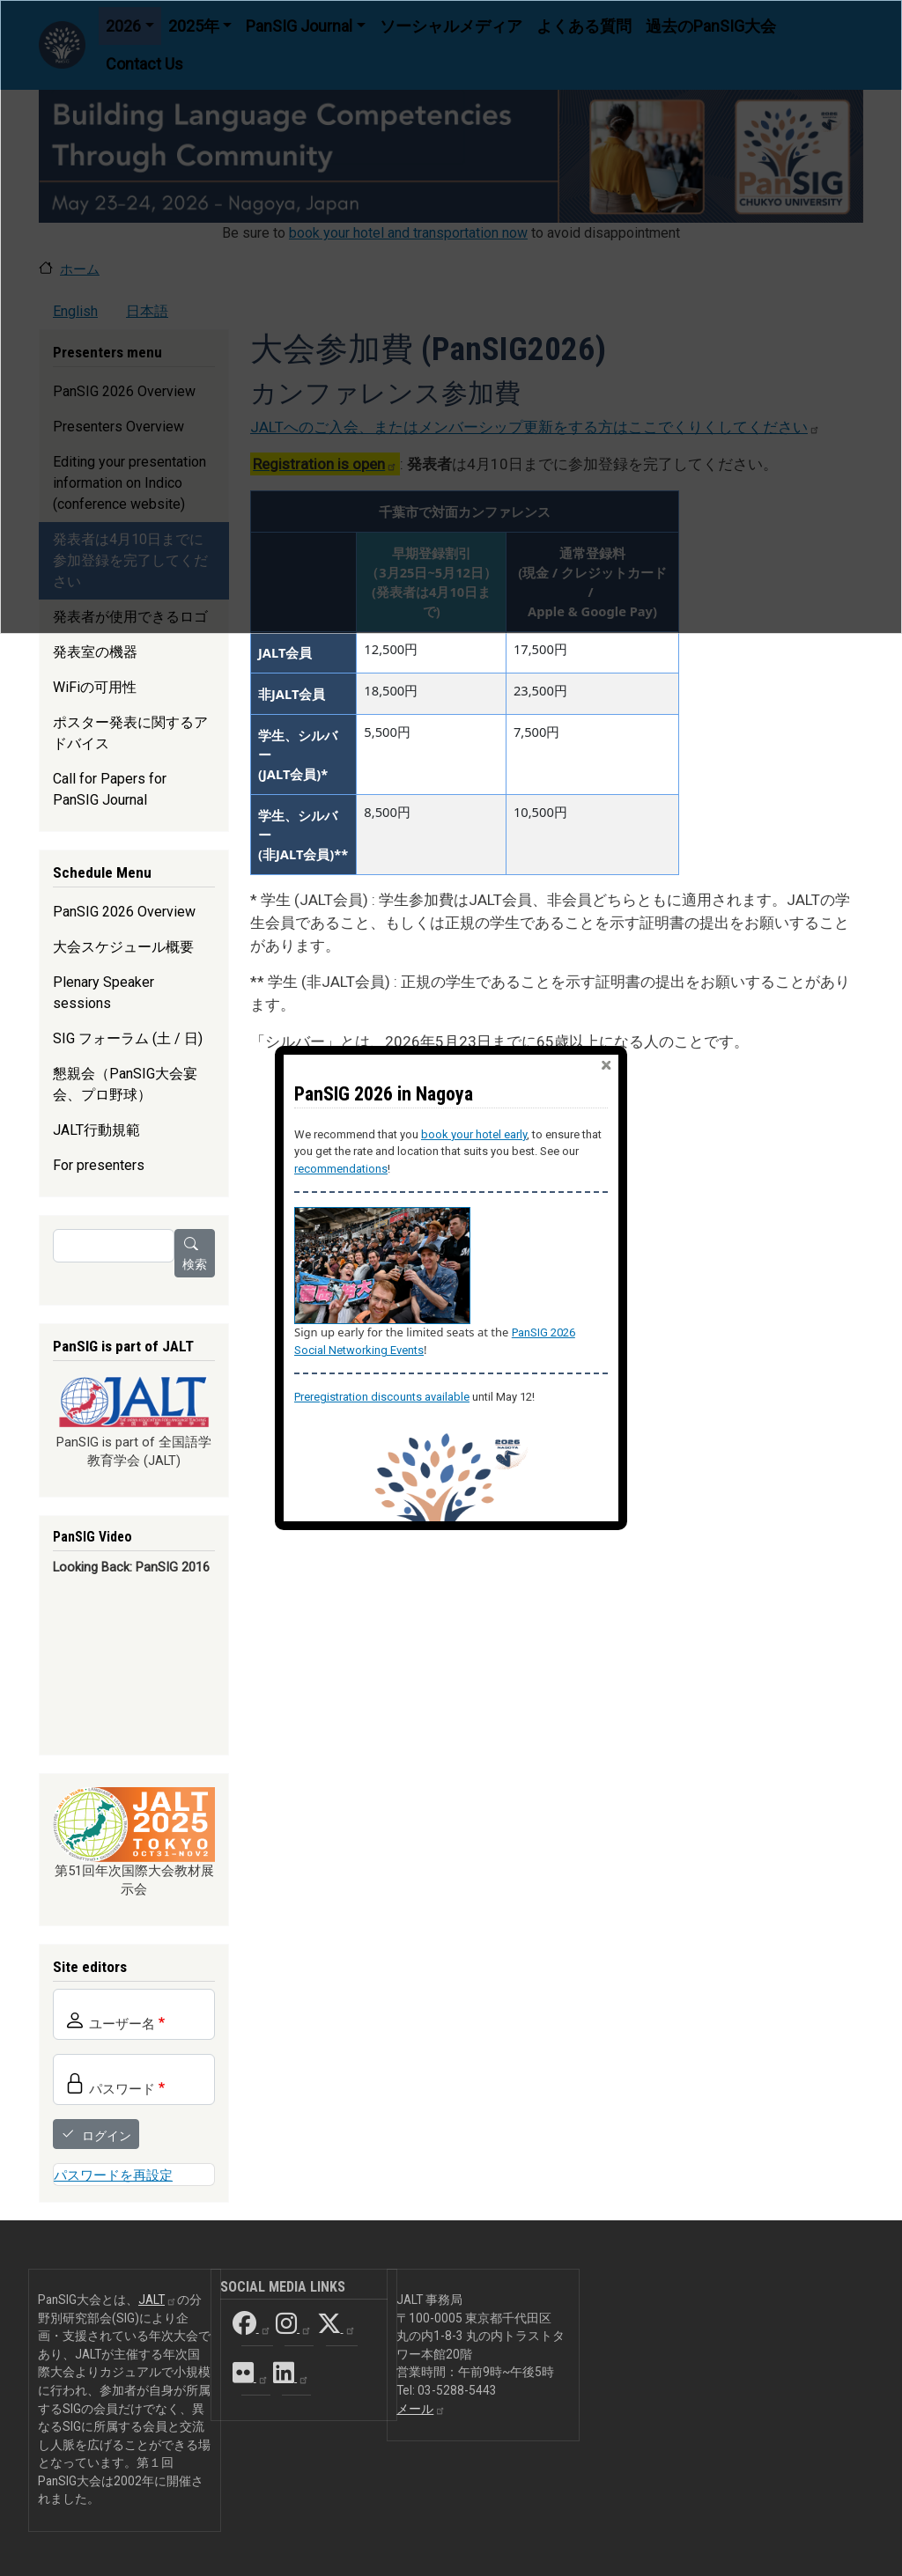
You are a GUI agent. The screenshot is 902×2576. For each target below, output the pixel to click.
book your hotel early (474, 1134)
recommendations (341, 1168)
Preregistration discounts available (381, 1396)
